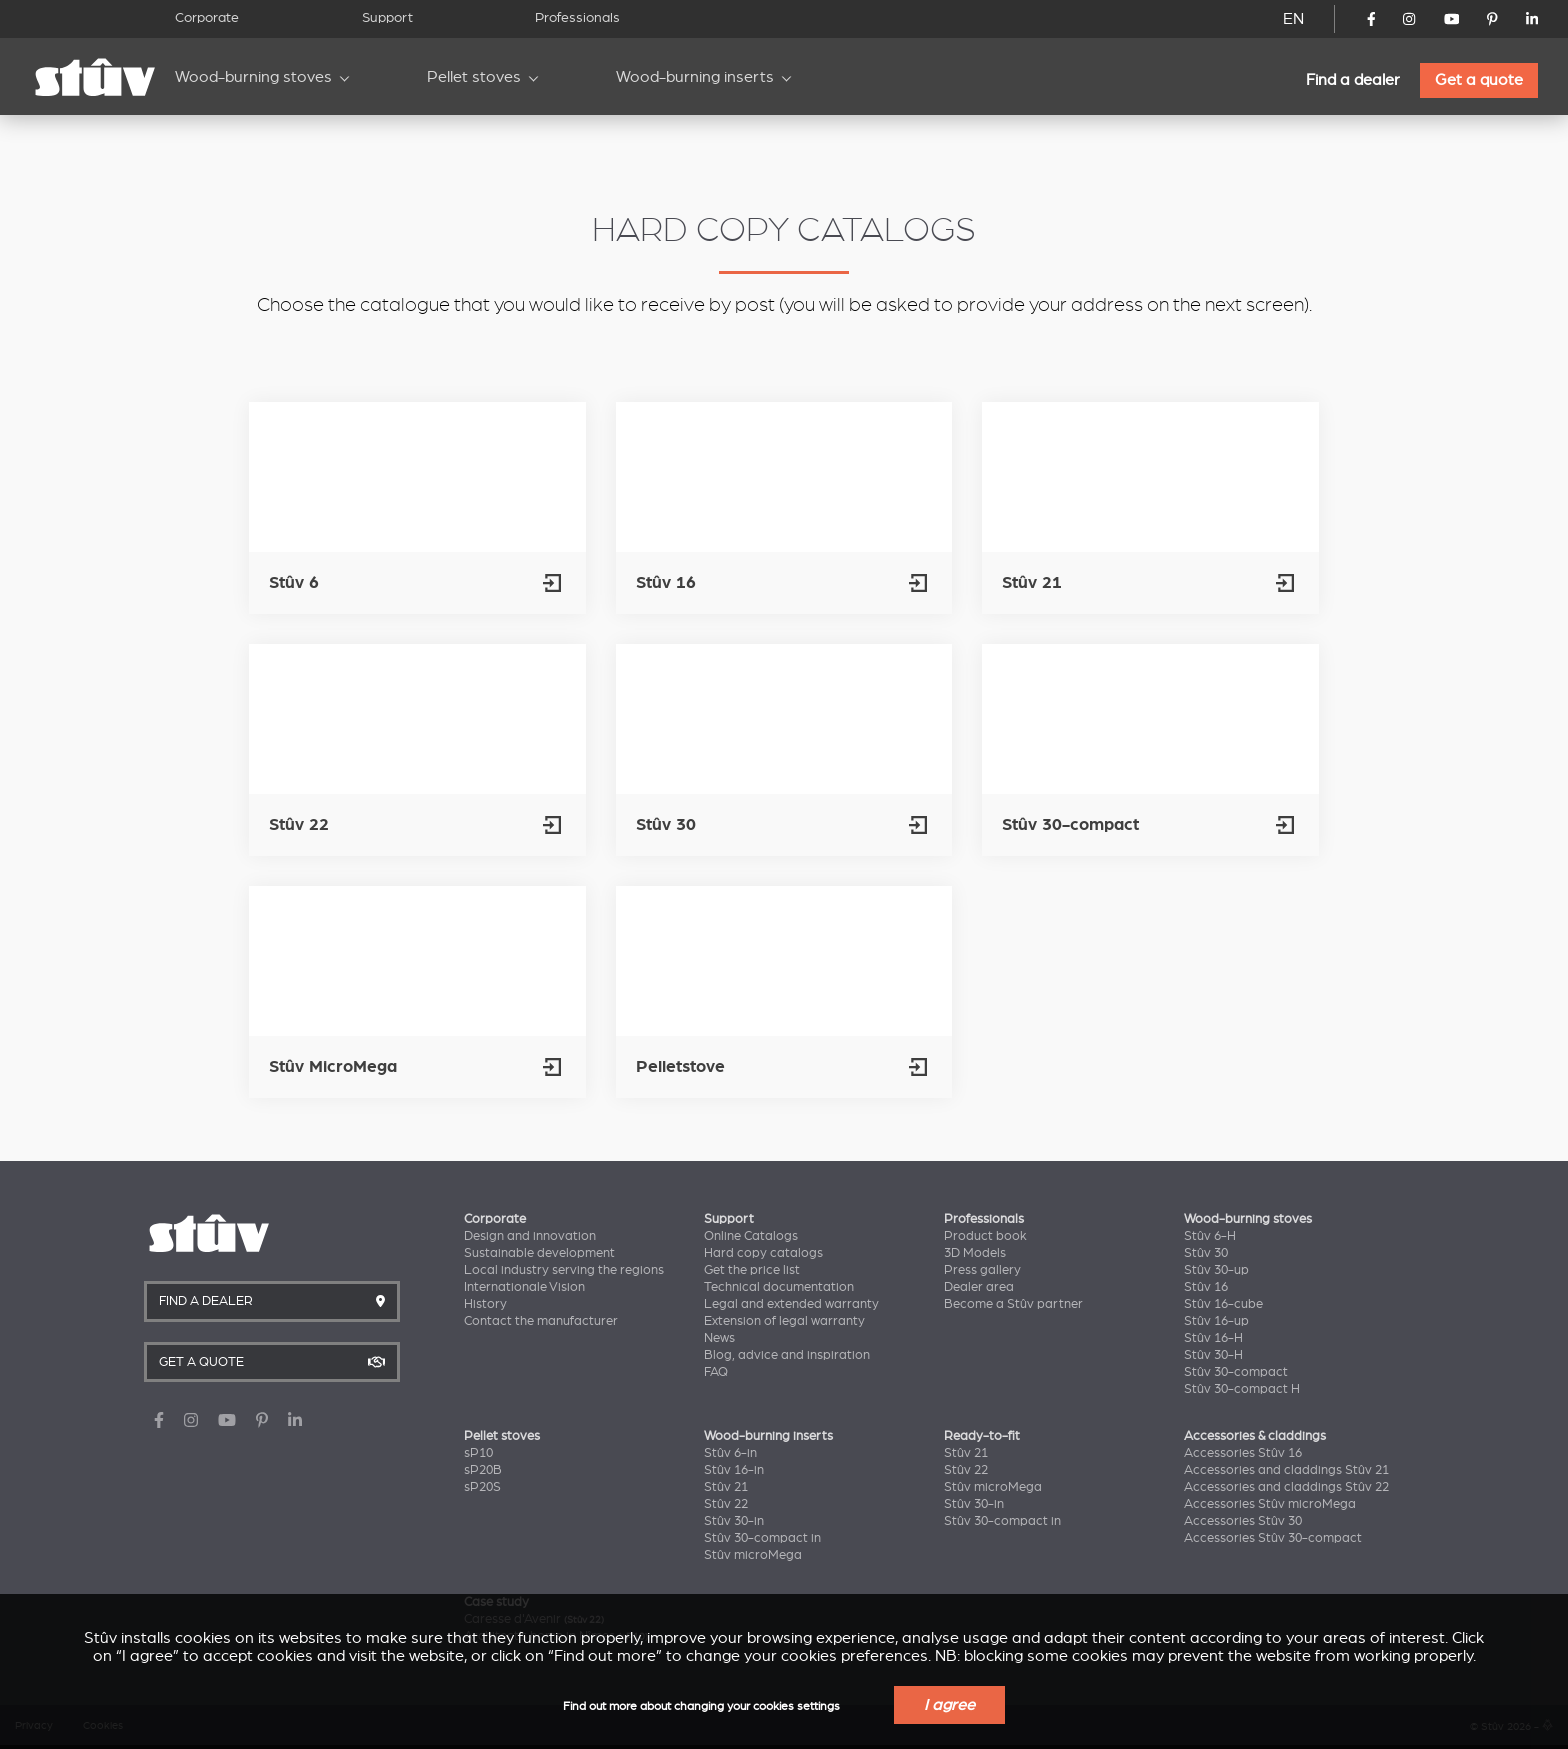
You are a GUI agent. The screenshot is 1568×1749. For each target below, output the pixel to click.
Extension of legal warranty (784, 1321)
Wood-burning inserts (695, 77)
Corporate (207, 17)
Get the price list (752, 1270)
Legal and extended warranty (791, 1304)
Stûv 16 (1206, 1287)
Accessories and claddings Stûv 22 (1286, 1487)
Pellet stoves (474, 77)
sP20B (483, 1470)
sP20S (482, 1487)
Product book (985, 1236)
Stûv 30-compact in (762, 1538)
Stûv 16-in (734, 1470)
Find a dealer (1353, 80)
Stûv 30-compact (1236, 1372)
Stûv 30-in (734, 1521)
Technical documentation (779, 1287)
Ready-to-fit (982, 1436)
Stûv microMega (753, 1555)
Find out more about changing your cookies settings (701, 1706)
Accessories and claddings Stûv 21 (1286, 1470)
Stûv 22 (726, 1504)
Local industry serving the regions (564, 1270)
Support (387, 17)
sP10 (478, 1453)
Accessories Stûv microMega (1270, 1504)
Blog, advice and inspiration (787, 1355)
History (485, 1304)
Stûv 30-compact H (1242, 1389)
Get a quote (1479, 80)
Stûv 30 (1206, 1253)
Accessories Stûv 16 (1243, 1453)
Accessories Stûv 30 (1243, 1521)
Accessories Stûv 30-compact (1273, 1538)
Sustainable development (539, 1253)
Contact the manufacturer (541, 1321)
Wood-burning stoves (253, 77)
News (719, 1338)
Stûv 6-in (730, 1453)
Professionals (577, 17)
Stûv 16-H (1213, 1338)
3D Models (975, 1253)
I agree (949, 1705)
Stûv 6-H (1210, 1236)
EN (1293, 19)
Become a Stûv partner (1013, 1304)
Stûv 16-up (1216, 1321)
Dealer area (979, 1287)
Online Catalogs (751, 1236)
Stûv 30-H (1213, 1355)
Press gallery (982, 1270)
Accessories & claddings (1255, 1436)
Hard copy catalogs (763, 1253)
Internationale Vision (524, 1287)
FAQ (716, 1372)
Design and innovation (530, 1236)
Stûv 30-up (1216, 1270)
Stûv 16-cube (1223, 1304)
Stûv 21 (726, 1487)
